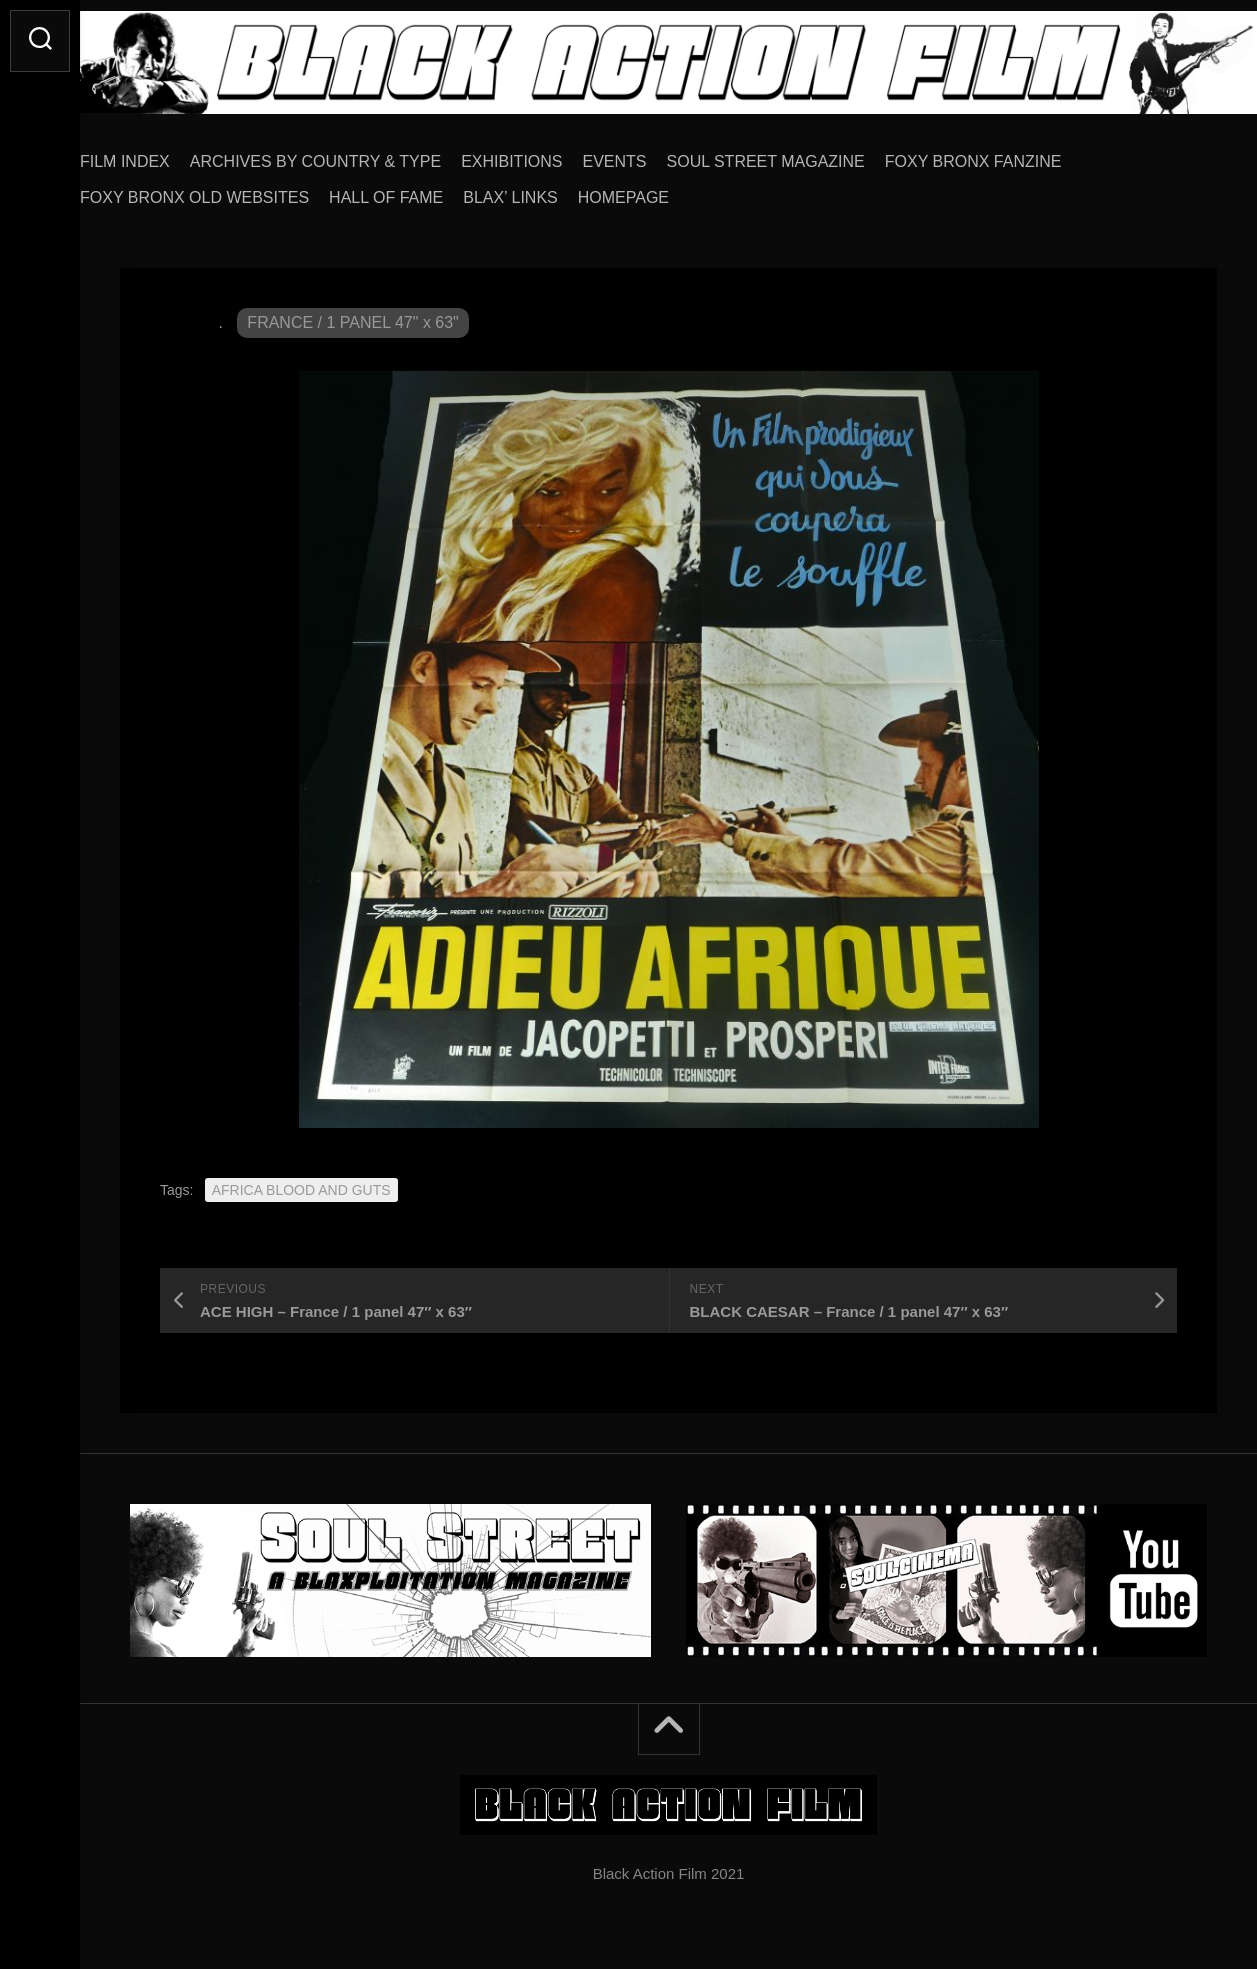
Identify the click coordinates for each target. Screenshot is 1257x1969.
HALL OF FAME (426, 190)
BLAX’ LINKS (550, 190)
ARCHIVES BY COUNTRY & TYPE (355, 154)
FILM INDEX (165, 154)
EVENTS (655, 154)
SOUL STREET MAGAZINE (806, 154)
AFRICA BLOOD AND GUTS (301, 1183)
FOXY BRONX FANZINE (1013, 154)
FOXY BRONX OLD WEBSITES (234, 190)
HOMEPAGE (663, 190)
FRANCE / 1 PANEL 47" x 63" (352, 315)
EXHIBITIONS (551, 154)
